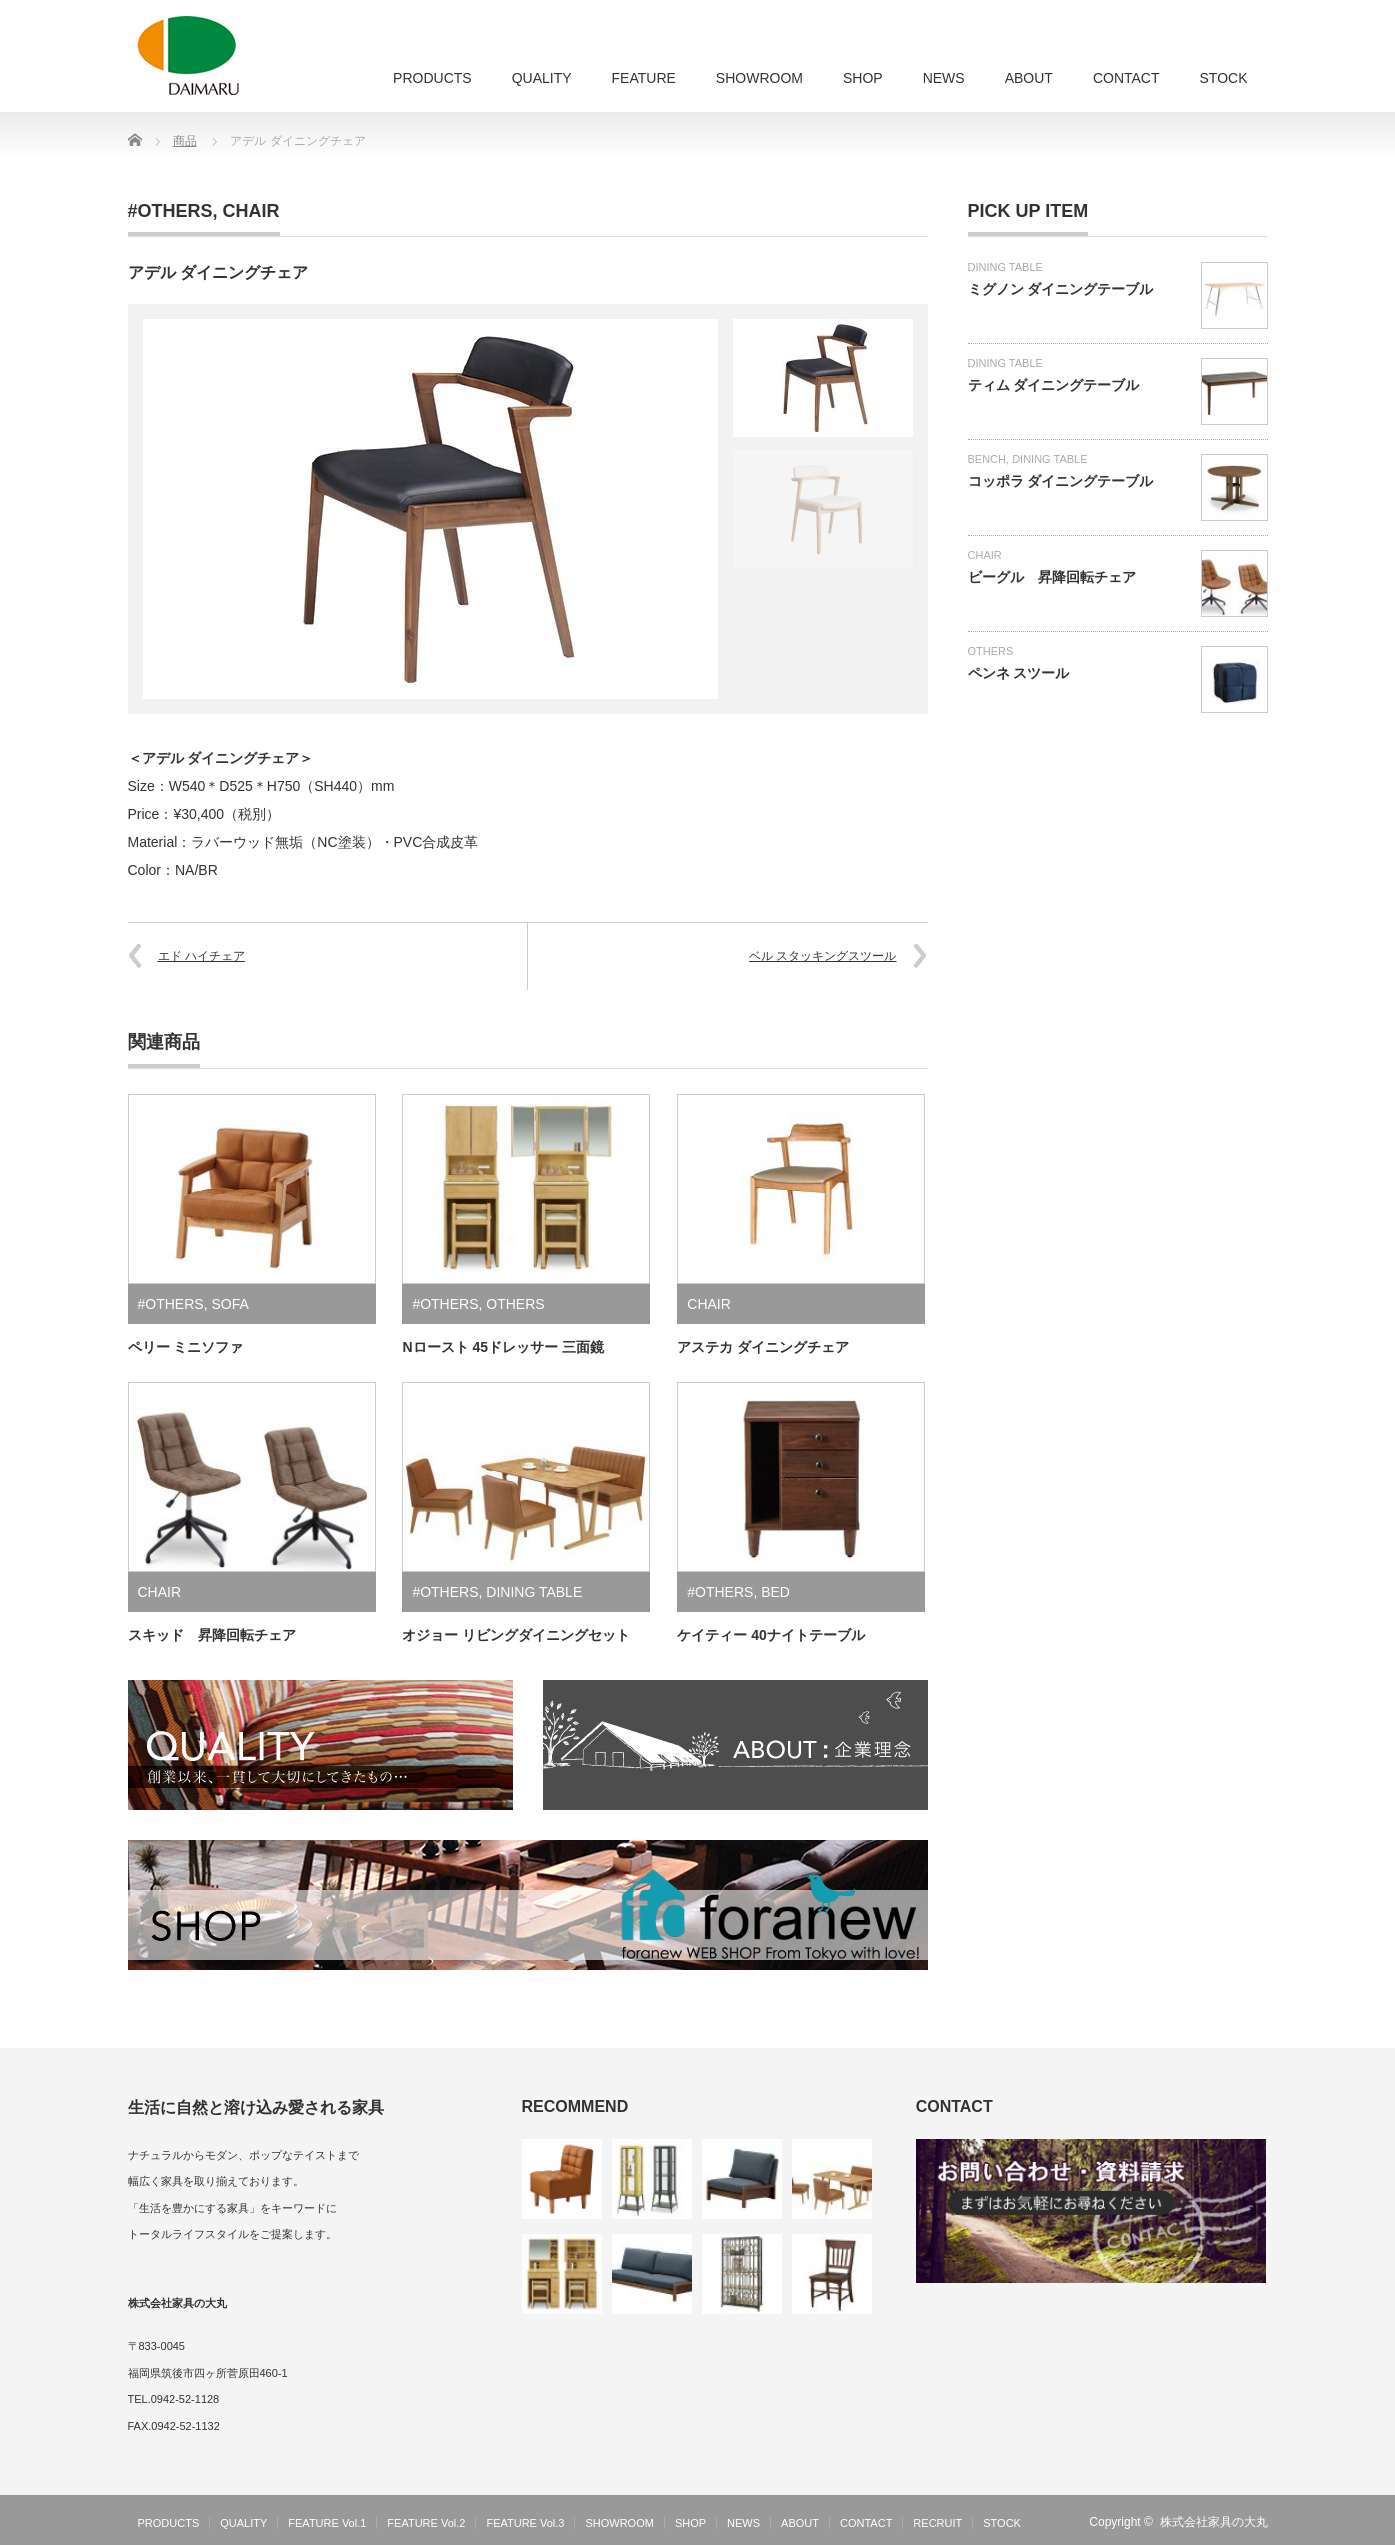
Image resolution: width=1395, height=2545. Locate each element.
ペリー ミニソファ (186, 1347)
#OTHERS (170, 211)
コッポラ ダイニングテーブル (1061, 481)
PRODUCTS (432, 78)
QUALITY (542, 78)
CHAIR (251, 211)
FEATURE (644, 78)
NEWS (944, 78)
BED (775, 1592)
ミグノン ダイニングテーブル (1061, 289)
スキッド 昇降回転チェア (212, 1635)
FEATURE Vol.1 (327, 2523)
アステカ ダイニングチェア (763, 1347)
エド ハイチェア (201, 956)
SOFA (229, 1304)
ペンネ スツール (1019, 673)
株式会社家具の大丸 (1214, 2522)
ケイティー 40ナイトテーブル (770, 1635)
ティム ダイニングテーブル (1054, 385)
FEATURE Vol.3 (525, 2523)
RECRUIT (937, 2523)
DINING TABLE (534, 1592)
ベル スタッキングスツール (822, 956)
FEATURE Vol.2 (426, 2523)
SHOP (863, 78)
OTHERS (515, 1304)
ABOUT (1029, 78)
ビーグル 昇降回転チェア (1052, 577)
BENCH (987, 459)
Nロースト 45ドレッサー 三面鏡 (502, 1347)
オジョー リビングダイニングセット (516, 1635)
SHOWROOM (759, 78)
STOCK (1224, 78)
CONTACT (1126, 78)
